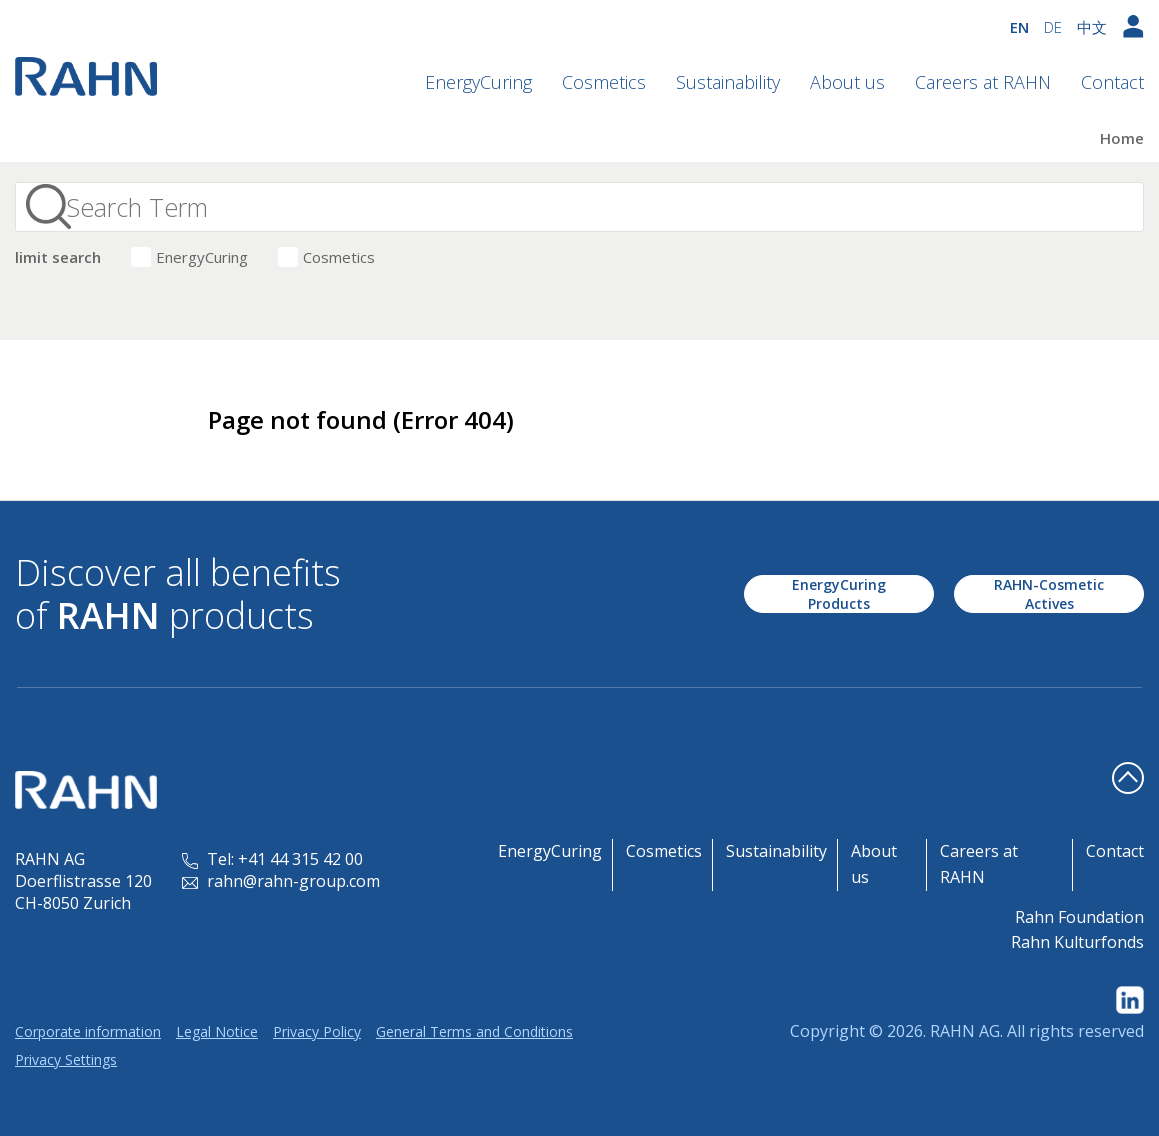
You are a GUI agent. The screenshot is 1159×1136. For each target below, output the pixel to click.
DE (1053, 27)
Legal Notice (217, 1031)
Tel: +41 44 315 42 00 (272, 859)
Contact (1112, 82)
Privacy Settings (66, 1059)
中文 (1092, 27)
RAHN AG (965, 1031)
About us (847, 82)
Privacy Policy (317, 1031)
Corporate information (88, 1031)
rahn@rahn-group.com (281, 881)
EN (1019, 27)
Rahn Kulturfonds (1077, 942)
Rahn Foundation (1079, 917)
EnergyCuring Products (839, 594)
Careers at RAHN (983, 82)
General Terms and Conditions (474, 1031)
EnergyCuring (478, 82)
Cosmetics (604, 82)
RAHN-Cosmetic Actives (1049, 594)
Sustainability (728, 82)
